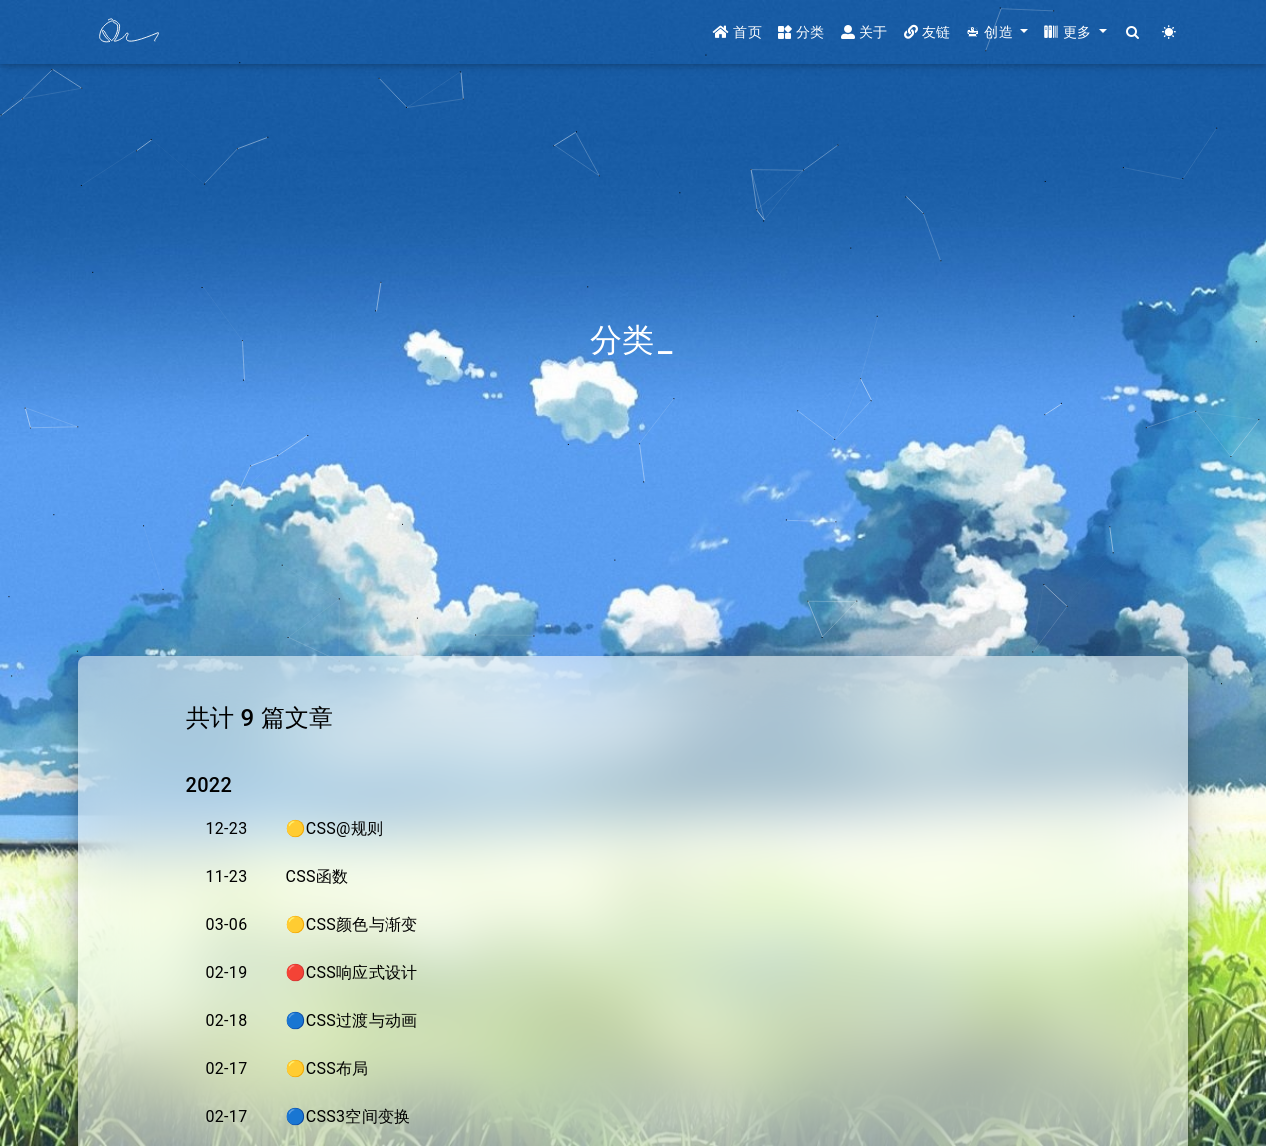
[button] (997, 32)
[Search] (1133, 32)
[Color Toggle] (1169, 32)
